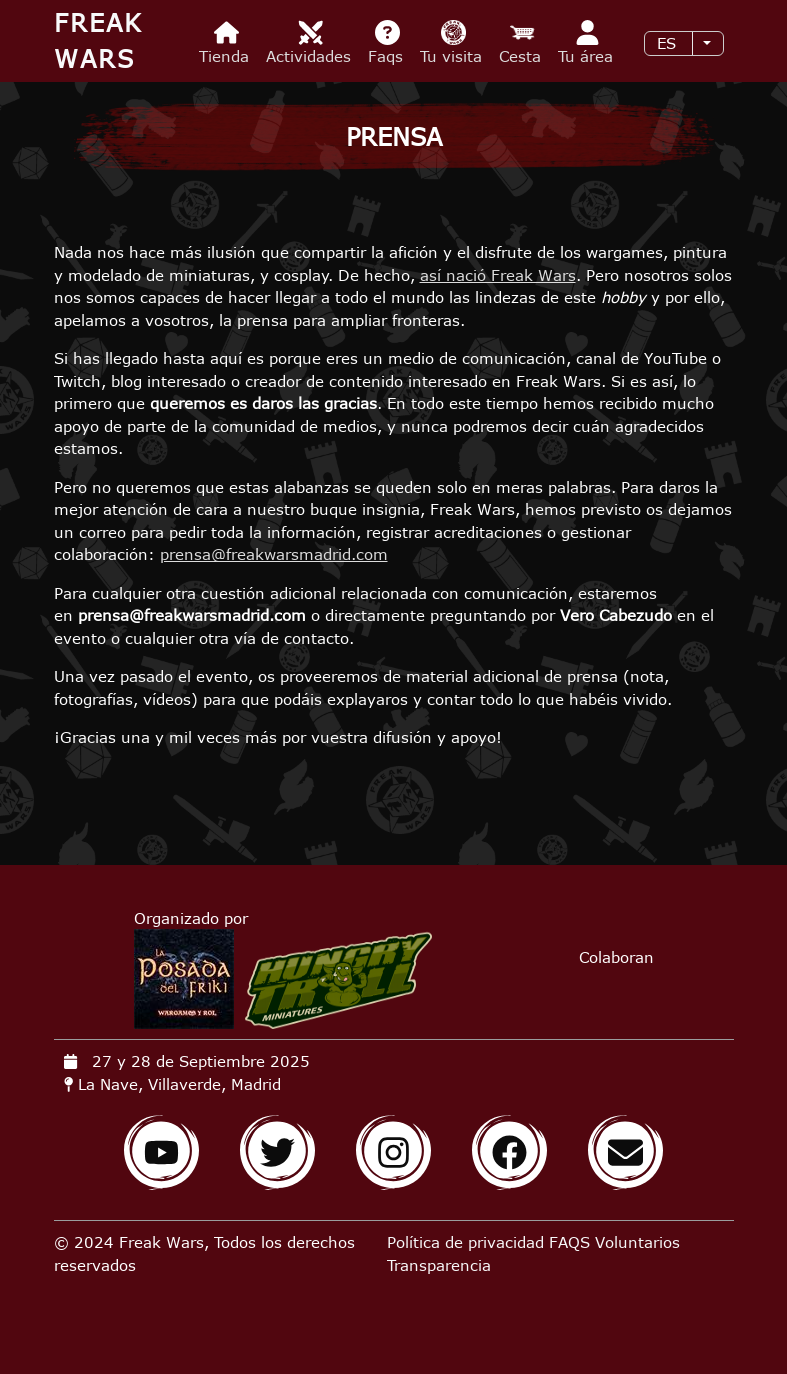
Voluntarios (637, 1242)
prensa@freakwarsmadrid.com (274, 554)
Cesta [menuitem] (522, 42)
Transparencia (439, 1265)
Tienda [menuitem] (226, 42)
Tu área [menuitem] (588, 42)
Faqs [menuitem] (388, 42)
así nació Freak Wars (498, 275)
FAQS (569, 1242)
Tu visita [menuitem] (453, 42)
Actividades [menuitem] (311, 42)
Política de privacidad (465, 1242)
